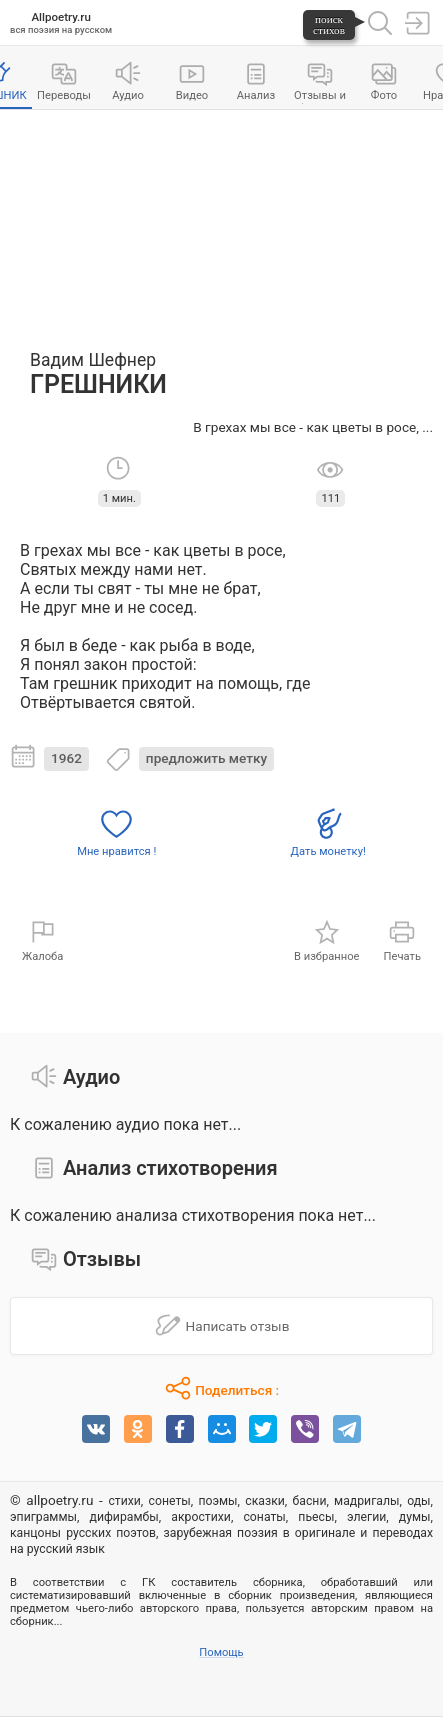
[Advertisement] (222, 220)
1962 (66, 758)
